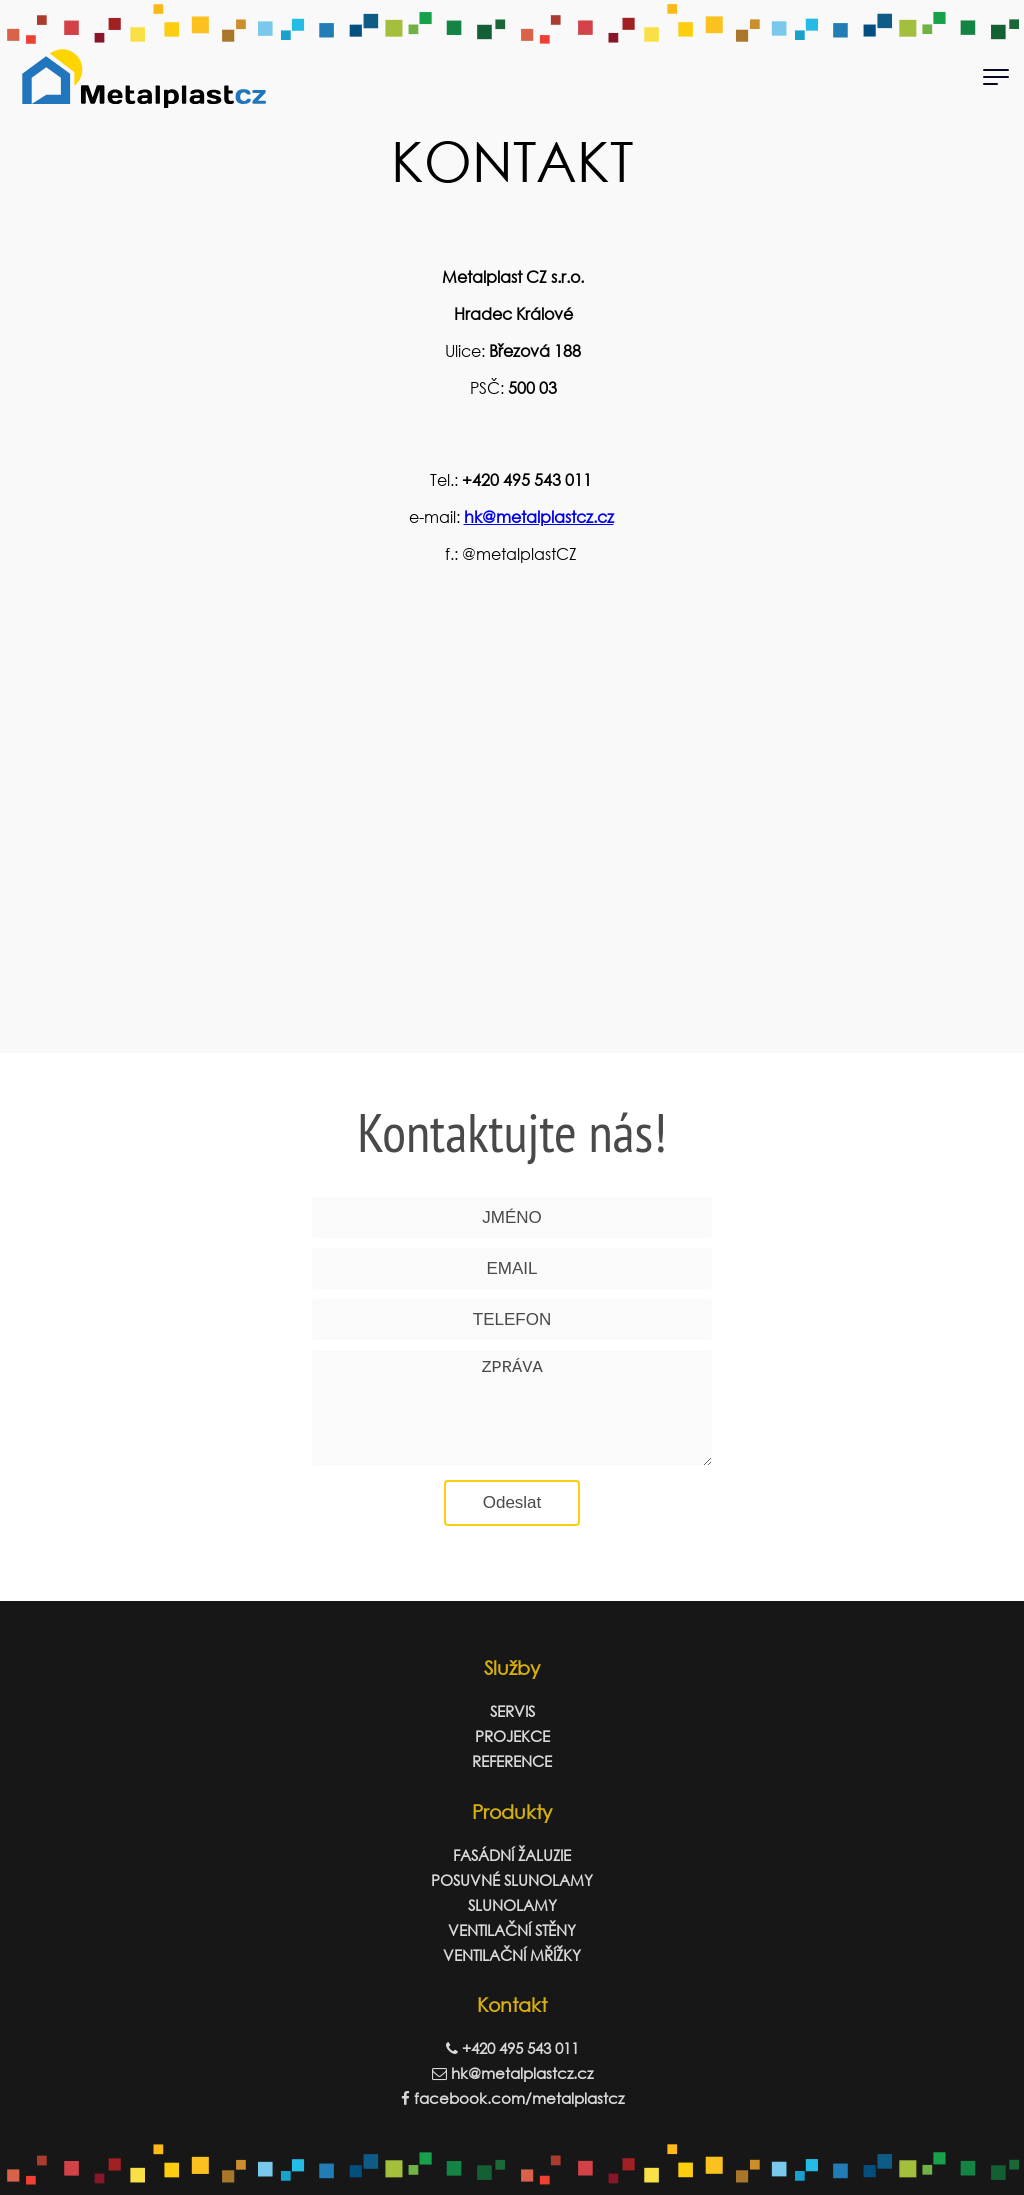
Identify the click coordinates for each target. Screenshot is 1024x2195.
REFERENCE (512, 1761)
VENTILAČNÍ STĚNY (512, 1930)
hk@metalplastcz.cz (539, 516)
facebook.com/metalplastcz (512, 2098)
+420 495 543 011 (512, 2048)
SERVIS (512, 1711)
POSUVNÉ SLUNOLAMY (512, 1880)
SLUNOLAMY (512, 1905)
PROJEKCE (512, 1736)
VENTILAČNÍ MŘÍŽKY (512, 1955)
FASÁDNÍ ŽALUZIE (512, 1855)
